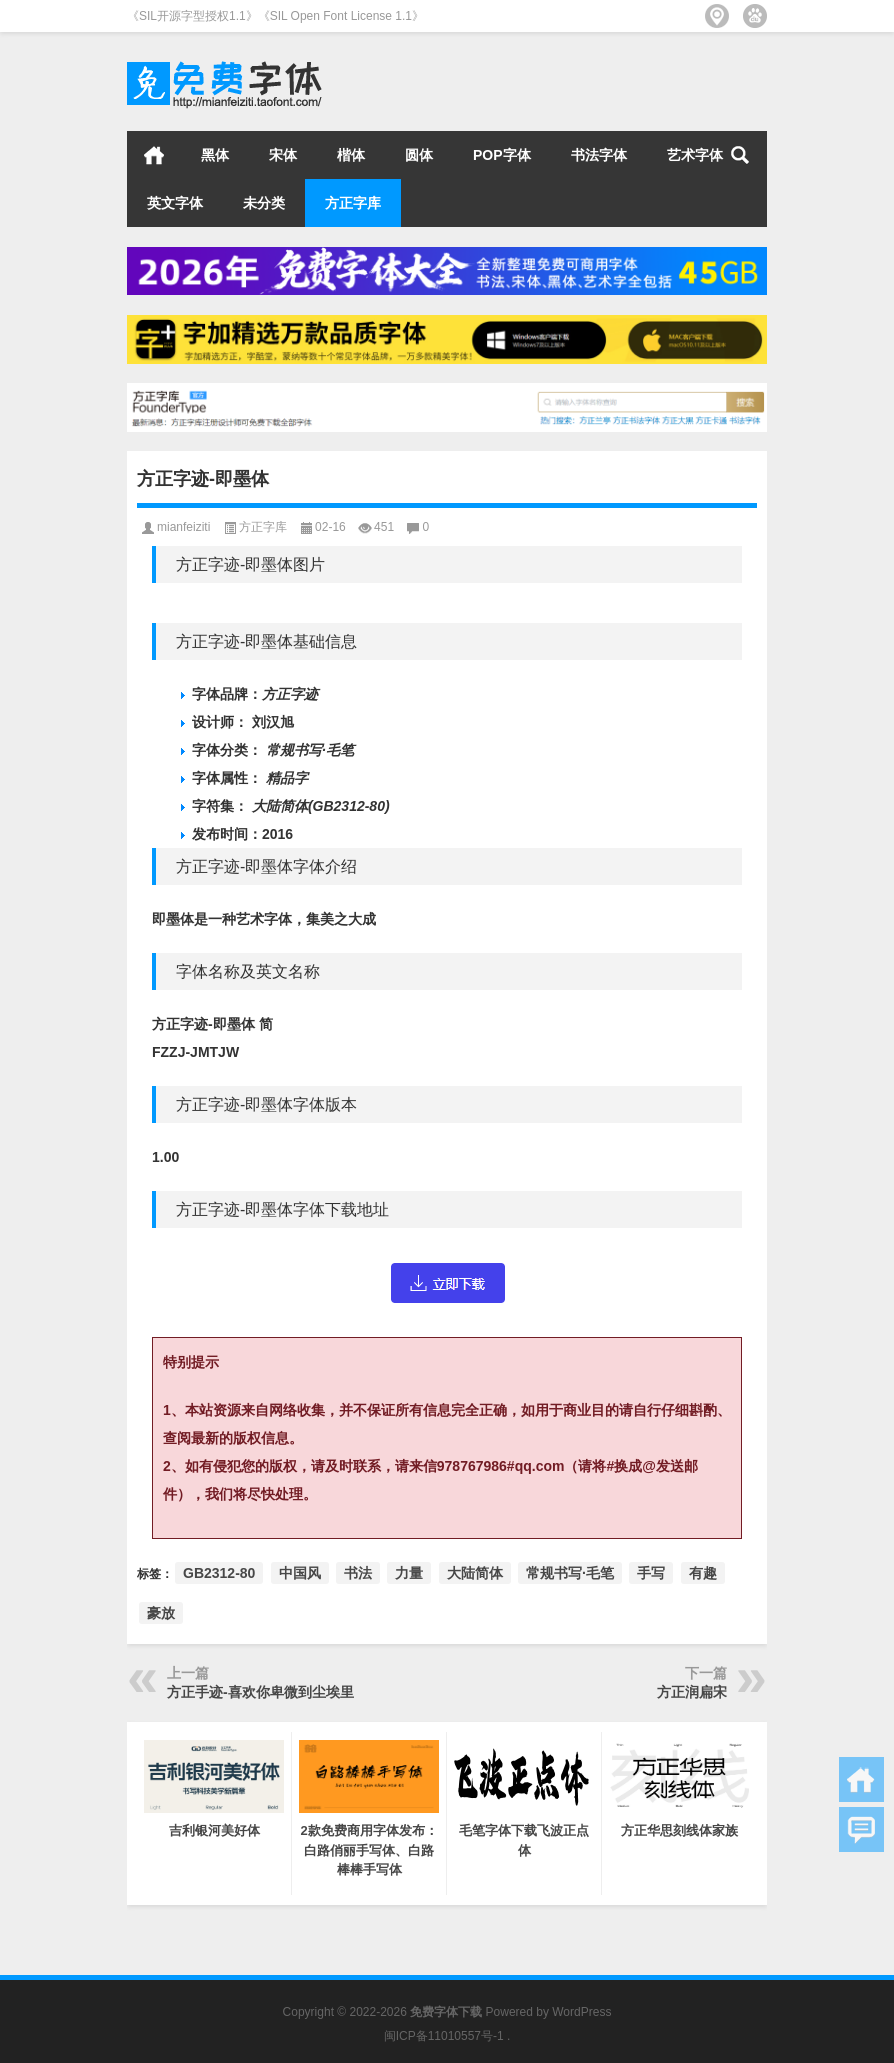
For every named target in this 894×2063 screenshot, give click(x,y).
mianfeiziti (183, 527)
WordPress (581, 2012)
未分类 (264, 203)
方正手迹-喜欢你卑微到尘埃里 (260, 1692)
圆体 (419, 155)
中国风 (300, 1573)
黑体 (215, 155)
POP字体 (502, 155)
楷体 (351, 155)
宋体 (283, 155)
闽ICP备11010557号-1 (444, 2036)
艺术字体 (695, 155)
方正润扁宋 (692, 1692)
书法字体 (599, 155)
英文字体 (175, 203)
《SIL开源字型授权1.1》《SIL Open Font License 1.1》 (275, 16)
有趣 (703, 1573)
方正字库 (353, 203)
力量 (409, 1573)
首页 (154, 155)
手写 (651, 1573)
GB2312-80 (219, 1573)
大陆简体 (475, 1573)
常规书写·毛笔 (570, 1573)
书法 (358, 1573)
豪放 (161, 1613)
